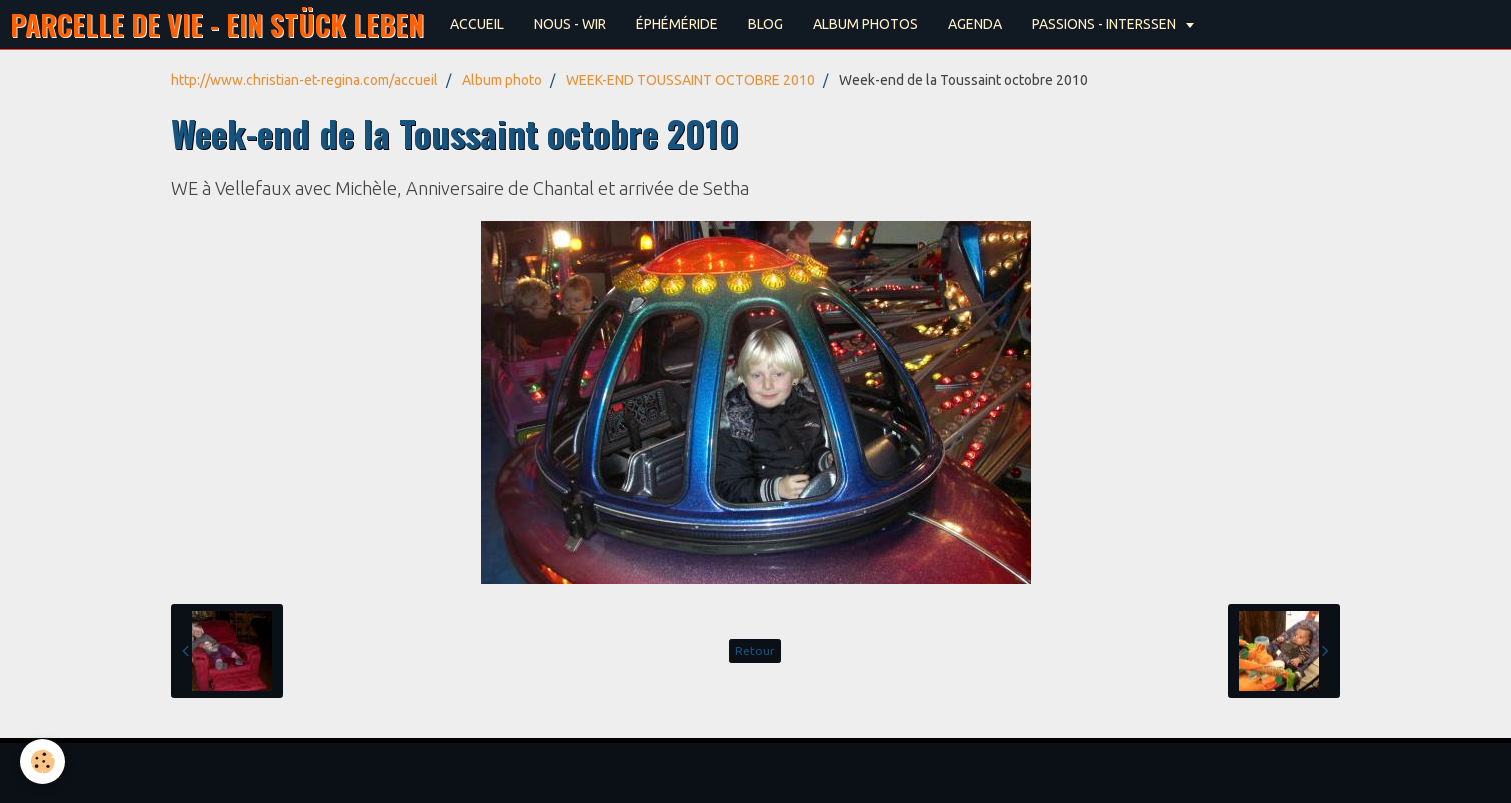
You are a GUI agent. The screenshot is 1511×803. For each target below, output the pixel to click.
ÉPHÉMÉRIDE (677, 24)
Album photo (502, 80)
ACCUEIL (477, 24)
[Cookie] (42, 761)
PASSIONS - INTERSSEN (1105, 24)
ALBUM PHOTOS (865, 24)
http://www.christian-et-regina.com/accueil (304, 80)
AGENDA (975, 24)
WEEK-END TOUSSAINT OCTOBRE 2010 (690, 80)
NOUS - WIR (570, 24)
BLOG (765, 24)
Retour (755, 650)
